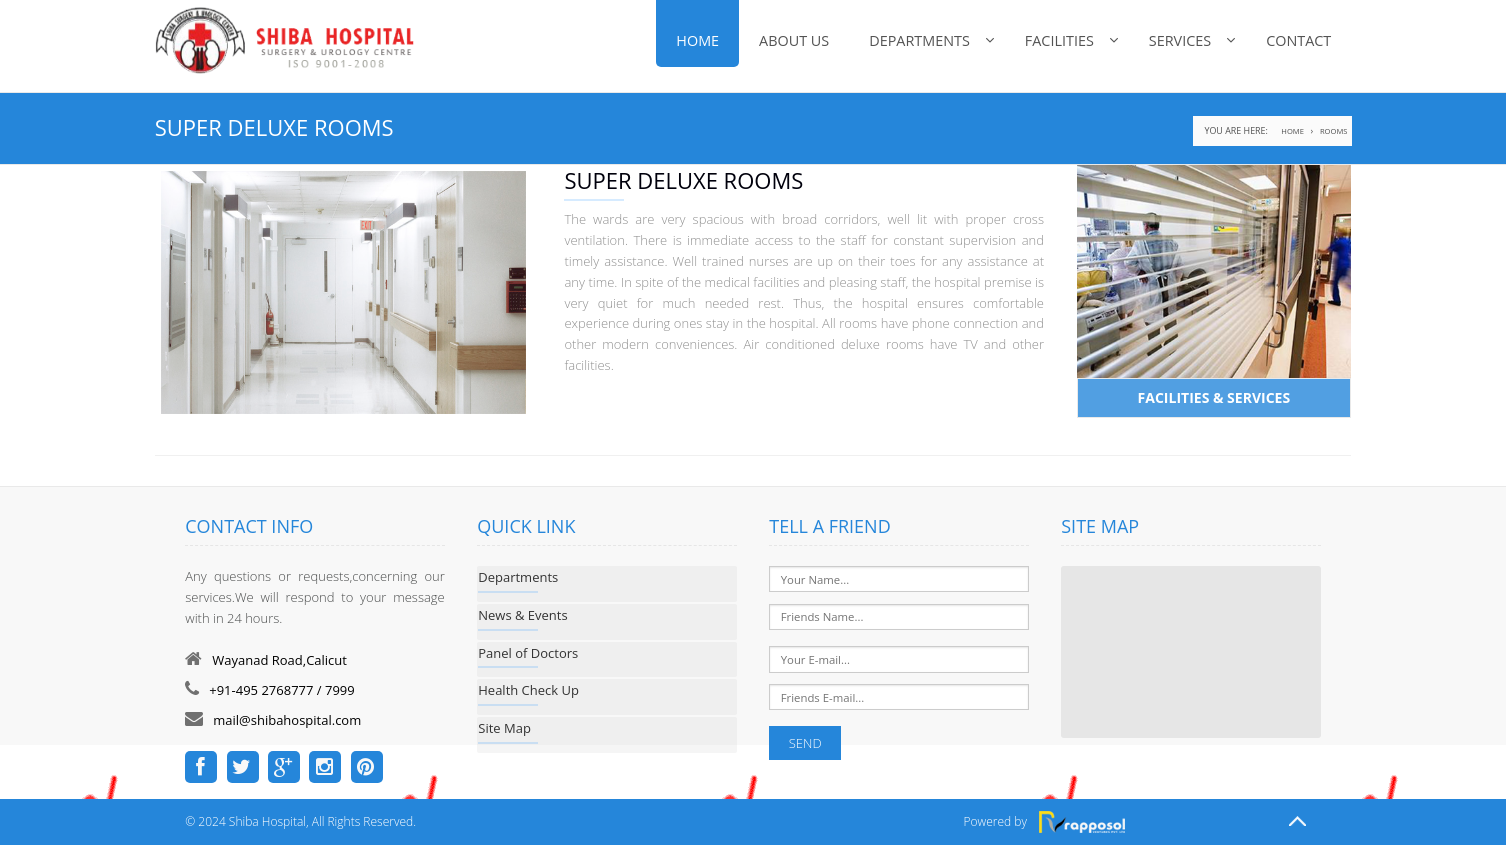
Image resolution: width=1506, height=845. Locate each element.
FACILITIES (1059, 40)
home (1292, 131)
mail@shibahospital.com (287, 720)
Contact (1298, 40)
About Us (794, 40)
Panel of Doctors (528, 653)
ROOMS (1333, 131)
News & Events (522, 615)
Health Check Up (528, 690)
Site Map (504, 728)
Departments (919, 40)
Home (697, 40)
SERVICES (1180, 40)
